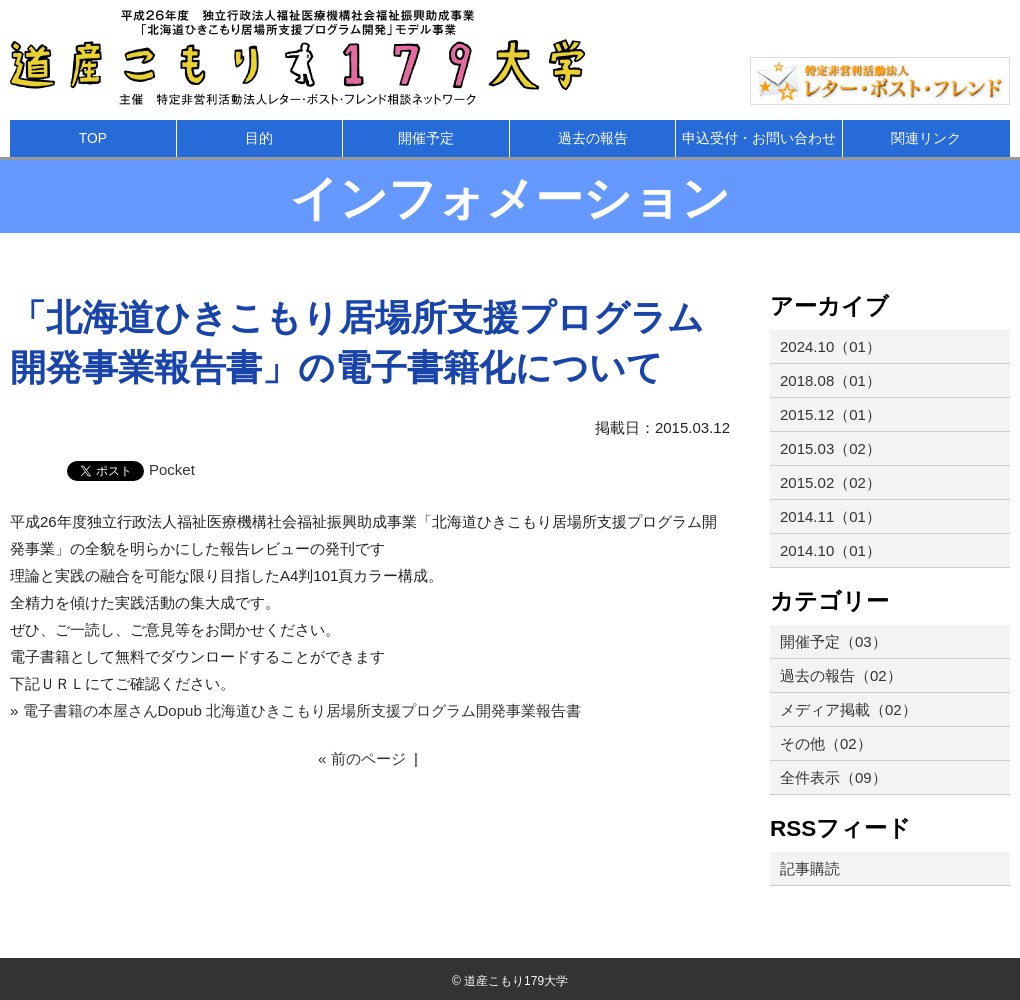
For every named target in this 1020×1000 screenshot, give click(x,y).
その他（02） (826, 743)
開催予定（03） (833, 641)
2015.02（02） (830, 482)
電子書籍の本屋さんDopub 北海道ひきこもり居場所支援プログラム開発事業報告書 (302, 710)
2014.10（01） (830, 550)
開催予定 (426, 138)
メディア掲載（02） (848, 709)
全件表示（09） (833, 777)
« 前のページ (362, 758)
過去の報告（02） (841, 675)
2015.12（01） (830, 414)
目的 (259, 138)
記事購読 (810, 868)
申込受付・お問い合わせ (759, 138)
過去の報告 (593, 138)
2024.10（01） (830, 346)
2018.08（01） (830, 380)
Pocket (172, 469)
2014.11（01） (830, 516)
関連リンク (926, 138)
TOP (93, 138)
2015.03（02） (830, 448)
